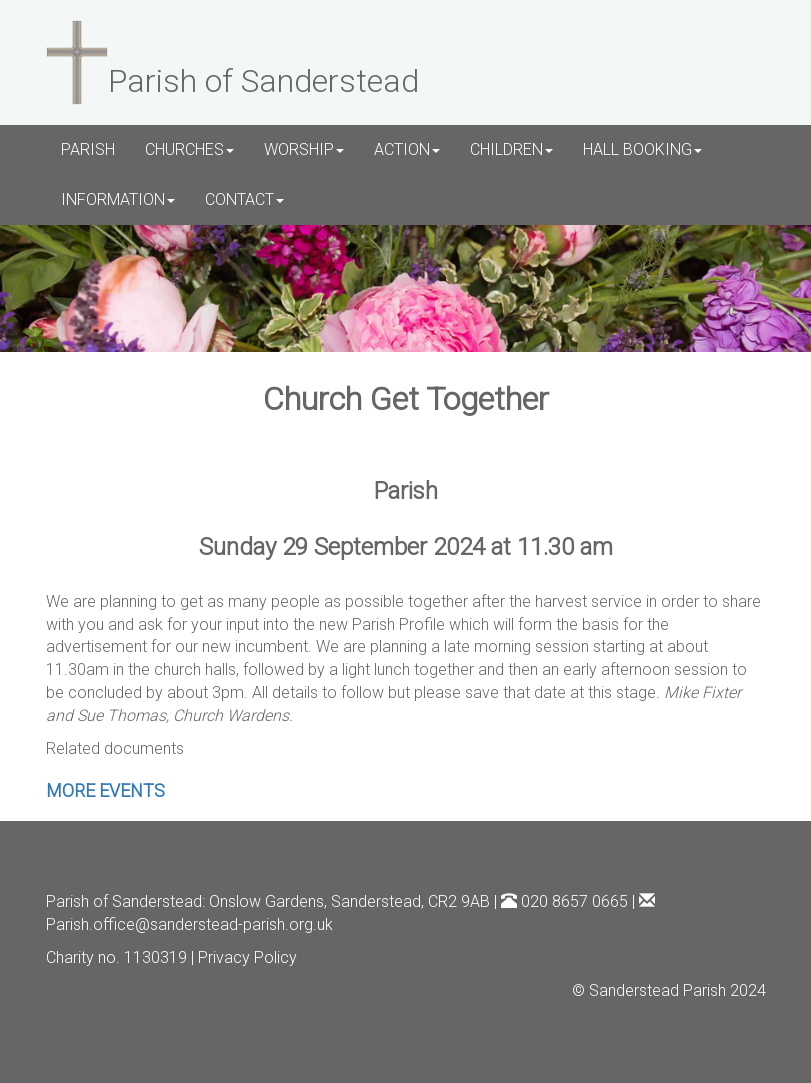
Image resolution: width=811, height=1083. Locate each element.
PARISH (88, 149)
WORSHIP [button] (304, 149)
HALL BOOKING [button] (642, 149)
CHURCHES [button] (189, 149)
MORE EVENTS (105, 790)
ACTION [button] (407, 149)
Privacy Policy (247, 957)
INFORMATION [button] (118, 199)
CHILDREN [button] (511, 149)
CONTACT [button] (244, 199)
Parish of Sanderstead (124, 901)
